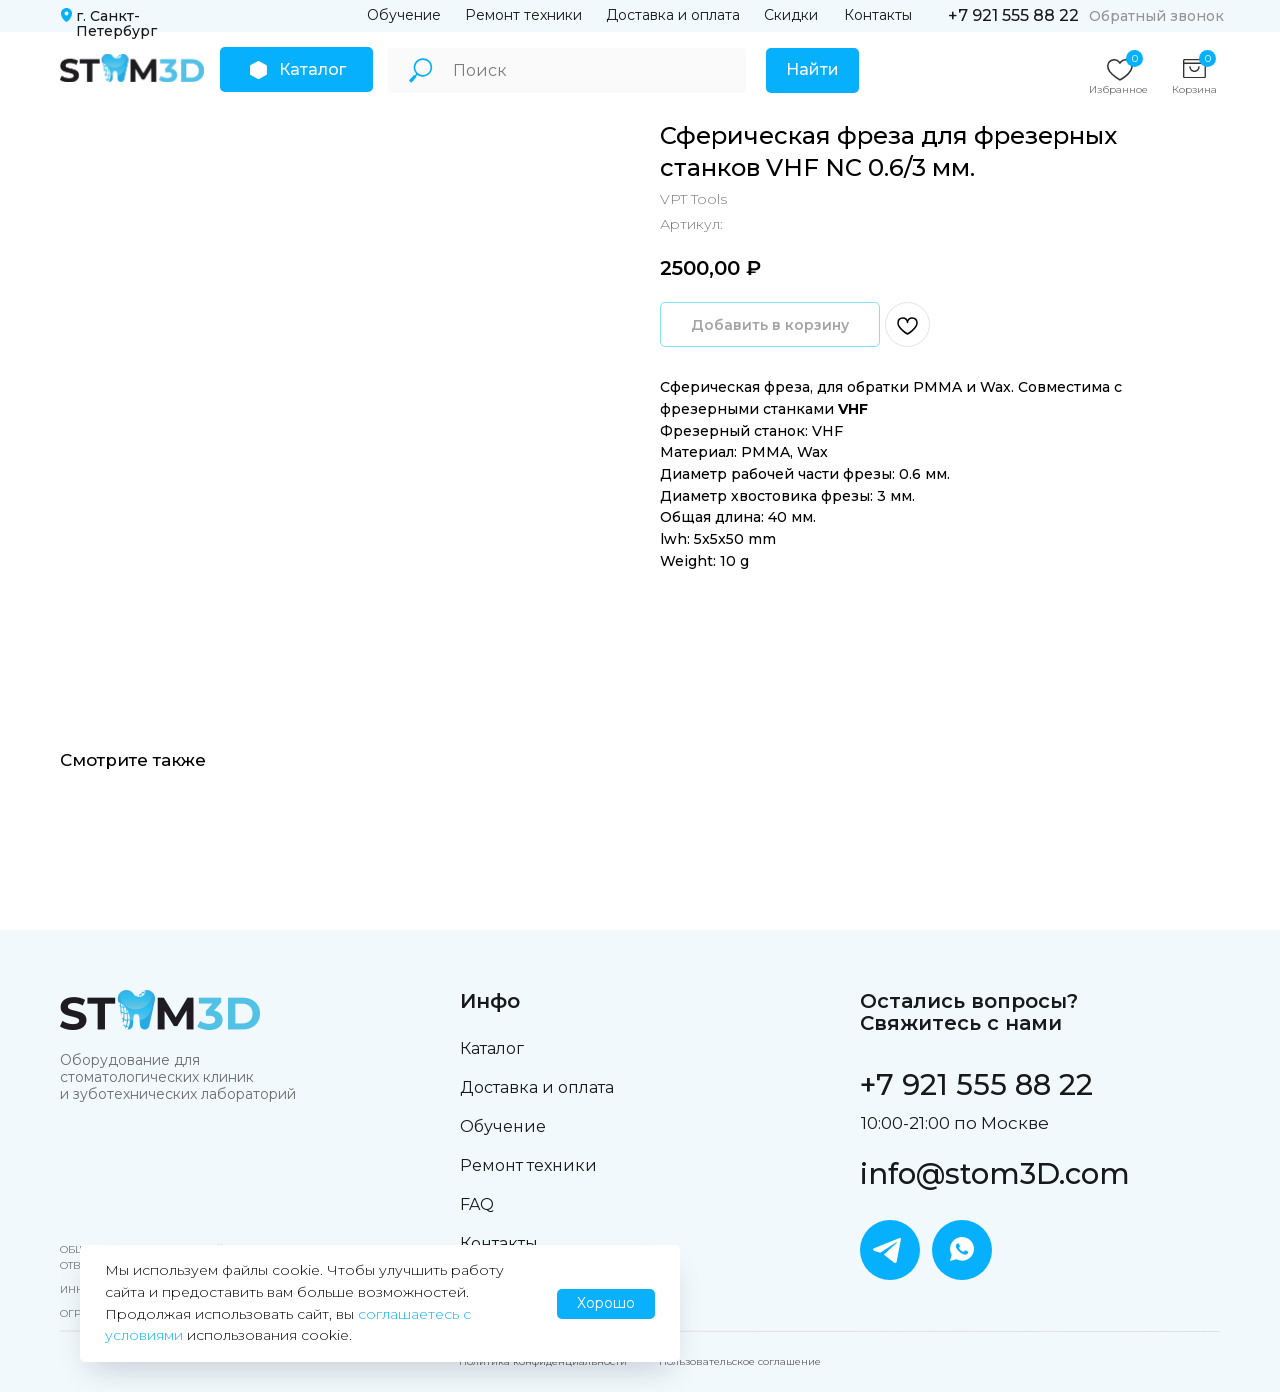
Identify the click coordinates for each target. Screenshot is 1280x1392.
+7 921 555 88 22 (1013, 15)
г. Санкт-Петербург (116, 23)
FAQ (477, 1204)
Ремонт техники (523, 15)
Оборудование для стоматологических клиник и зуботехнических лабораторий (178, 1077)
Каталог (492, 1048)
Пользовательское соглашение (740, 1361)
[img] (132, 68)
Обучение (404, 15)
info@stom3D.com (995, 1173)
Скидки (791, 15)
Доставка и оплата (673, 15)
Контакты (878, 15)
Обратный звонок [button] (1156, 16)
